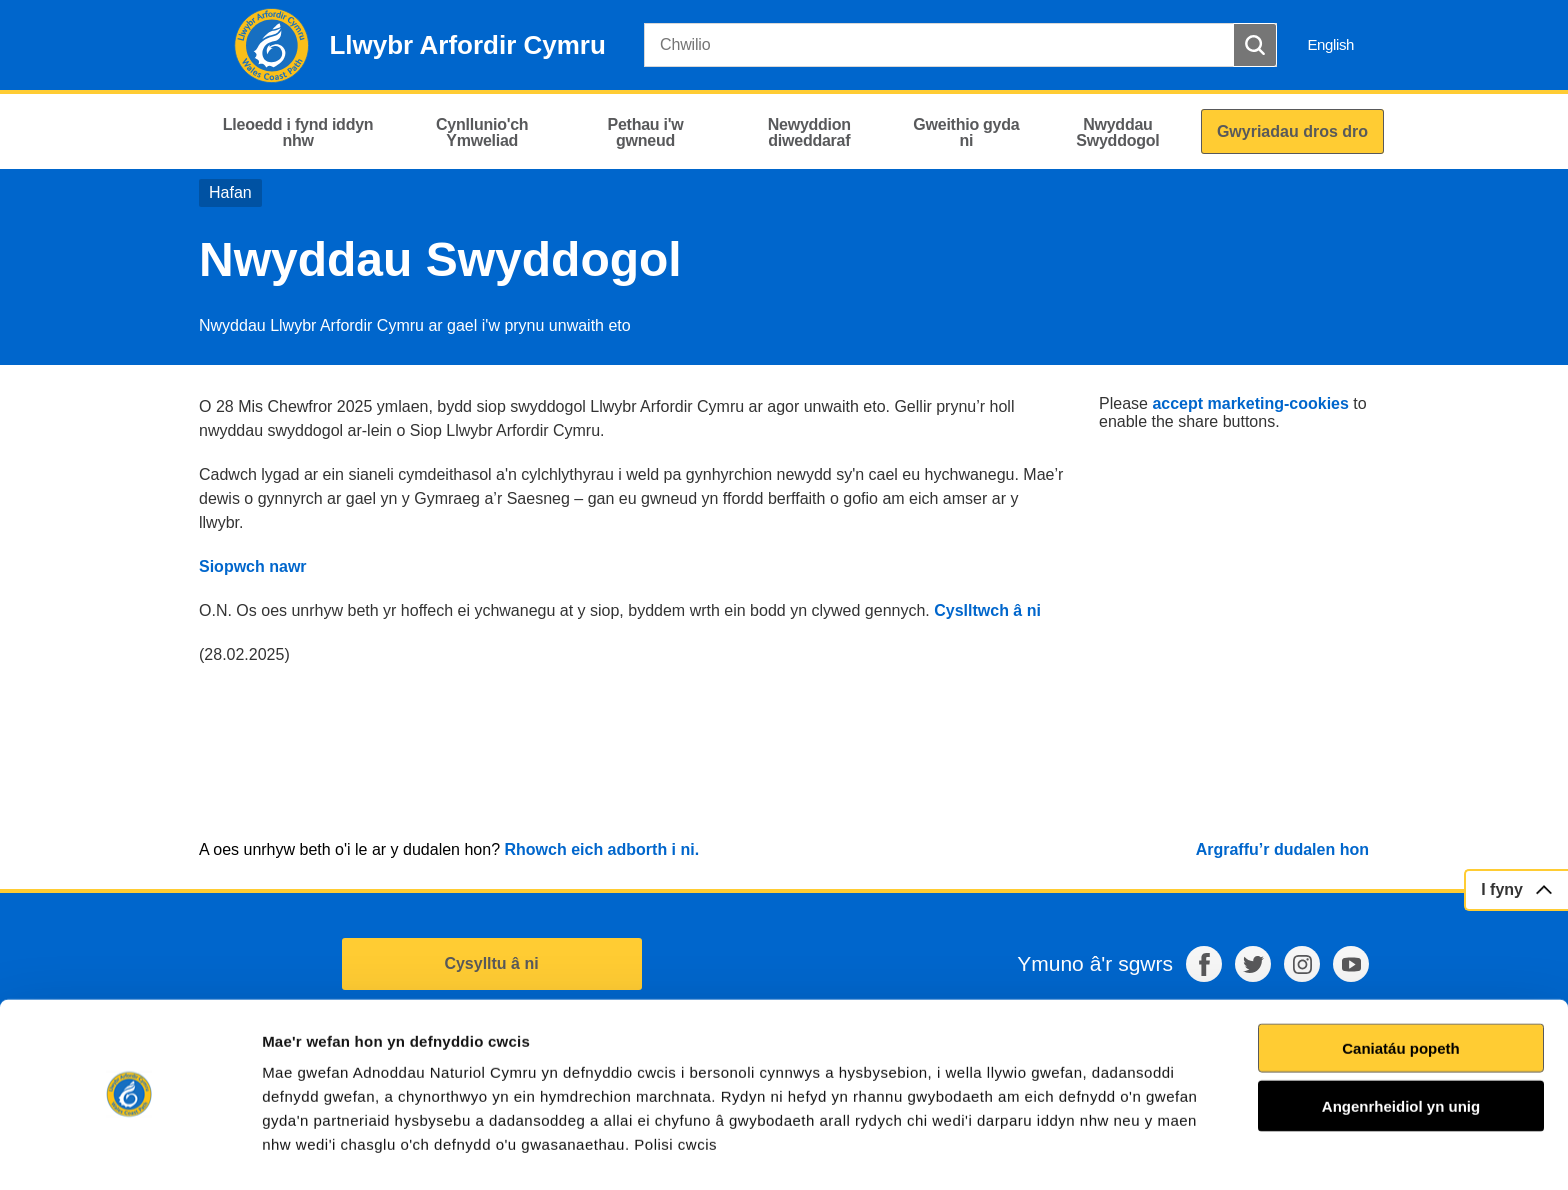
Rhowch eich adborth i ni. (601, 849)
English (1330, 44)
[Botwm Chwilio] (1255, 45)
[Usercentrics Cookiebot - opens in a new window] (129, 1151)
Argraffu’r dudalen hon (1282, 849)
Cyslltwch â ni (987, 610)
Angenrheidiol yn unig (1401, 1047)
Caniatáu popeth (1401, 989)
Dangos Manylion (1139, 1150)
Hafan (230, 192)
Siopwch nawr (255, 566)
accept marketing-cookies (1250, 403)
